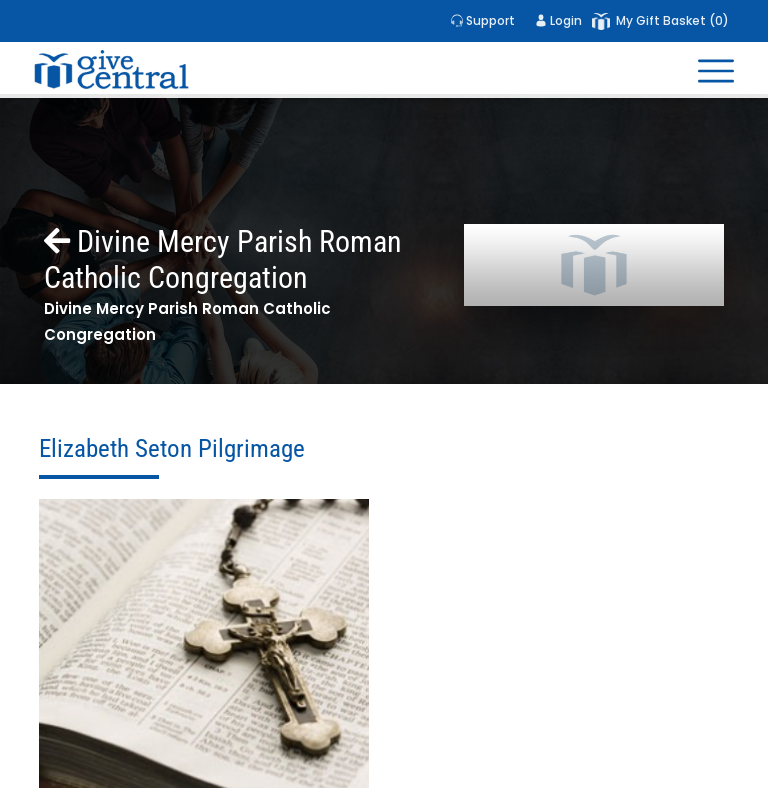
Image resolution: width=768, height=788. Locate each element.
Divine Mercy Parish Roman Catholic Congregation (223, 259)
